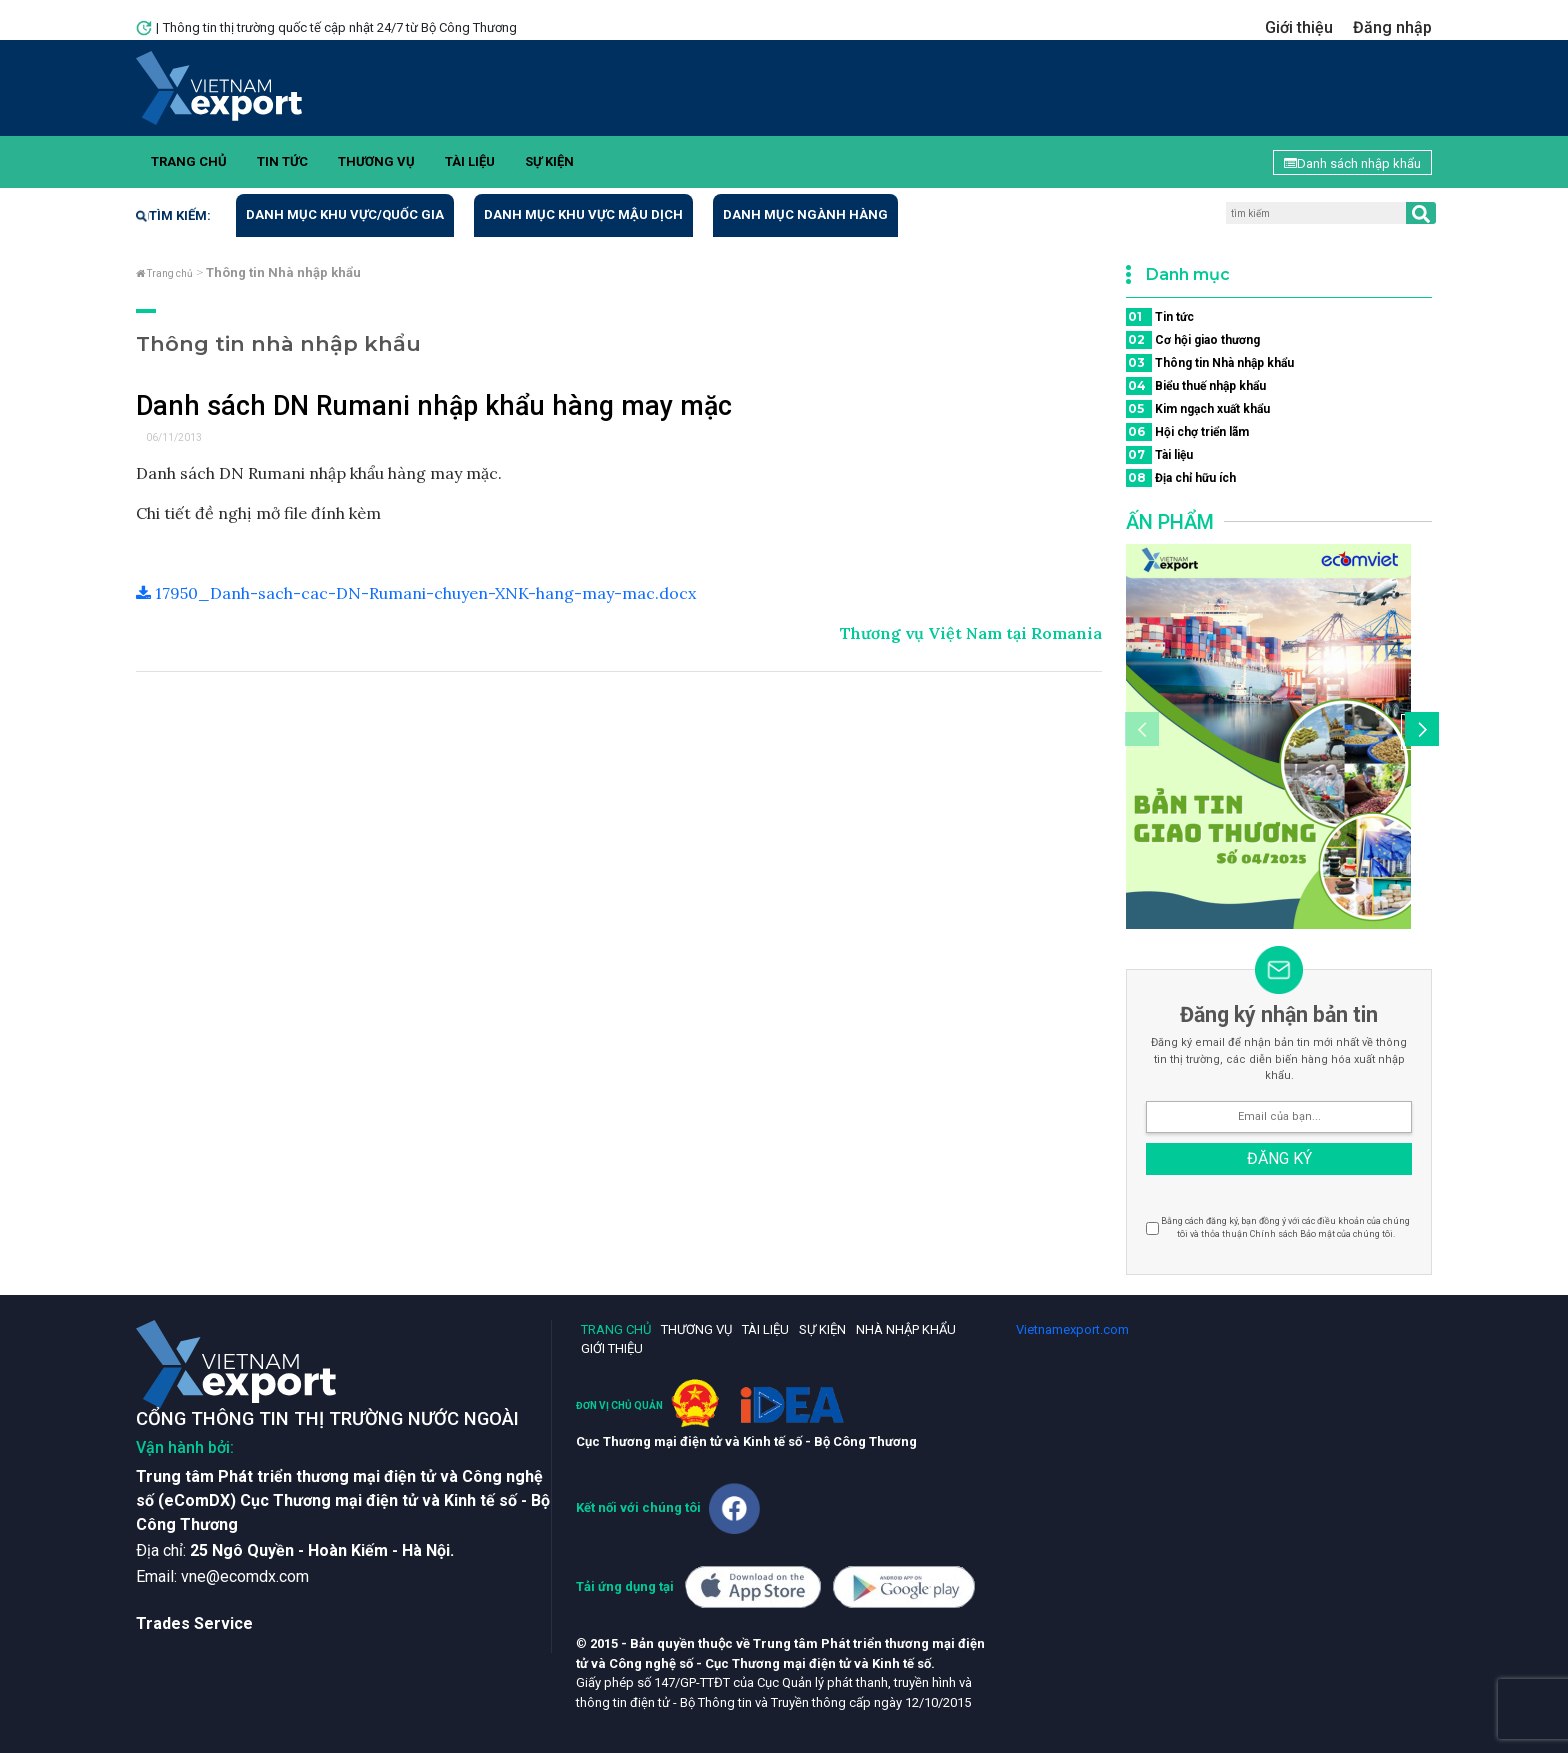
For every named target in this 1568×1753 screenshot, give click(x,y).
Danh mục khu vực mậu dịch (583, 214)
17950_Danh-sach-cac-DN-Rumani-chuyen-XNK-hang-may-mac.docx (416, 593)
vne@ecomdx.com (245, 1576)
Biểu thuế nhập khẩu (1196, 386)
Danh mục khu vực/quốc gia (345, 214)
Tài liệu (470, 161)
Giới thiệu (1299, 27)
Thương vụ (376, 161)
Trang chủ (189, 161)
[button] (1419, 732)
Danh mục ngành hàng (805, 214)
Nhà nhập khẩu (906, 1329)
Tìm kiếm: (173, 215)
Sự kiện (549, 161)
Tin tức (282, 161)
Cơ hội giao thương (1193, 340)
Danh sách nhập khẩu (1352, 163)
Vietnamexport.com (1072, 1329)
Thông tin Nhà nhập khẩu (1210, 363)
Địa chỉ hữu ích (1181, 478)
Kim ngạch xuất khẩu (1198, 409)
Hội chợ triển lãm (1187, 432)
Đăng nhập (1392, 27)
